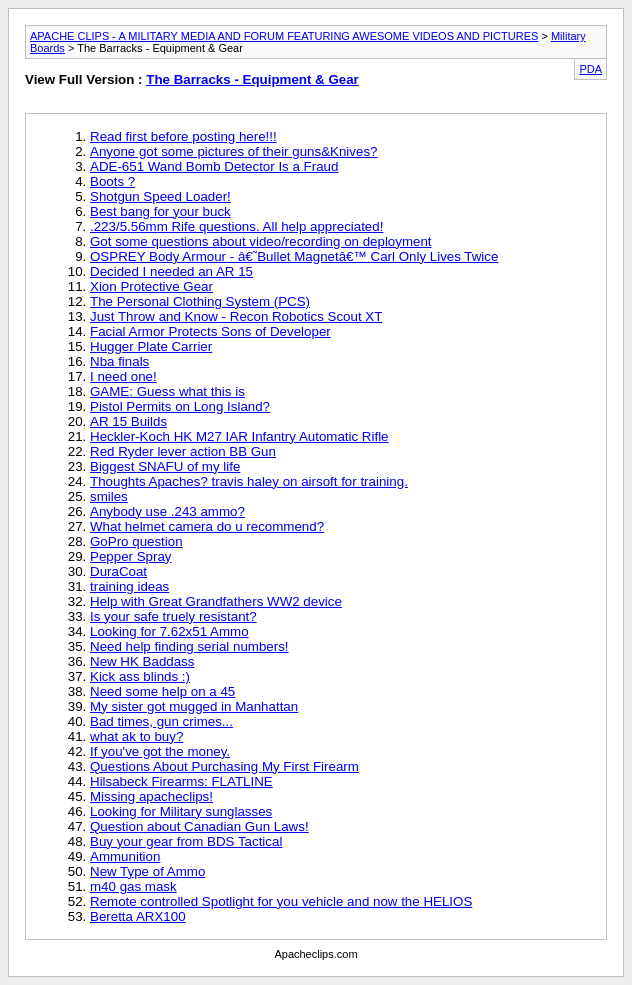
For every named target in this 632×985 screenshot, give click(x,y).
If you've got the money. (160, 751)
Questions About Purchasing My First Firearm (224, 766)
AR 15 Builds (128, 421)
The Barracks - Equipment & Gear (252, 79)
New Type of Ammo (147, 871)
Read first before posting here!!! (183, 136)
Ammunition (125, 856)
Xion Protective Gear (151, 286)
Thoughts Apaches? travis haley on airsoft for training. (249, 481)
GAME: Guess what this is (167, 391)
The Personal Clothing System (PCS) (200, 301)
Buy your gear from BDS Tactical (186, 841)
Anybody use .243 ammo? (167, 511)
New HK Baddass (142, 661)
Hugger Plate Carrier (151, 346)
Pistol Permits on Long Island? (180, 406)
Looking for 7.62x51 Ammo (169, 631)
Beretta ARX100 (138, 916)
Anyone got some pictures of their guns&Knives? (233, 151)
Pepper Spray (131, 556)
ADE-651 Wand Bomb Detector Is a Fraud (214, 166)
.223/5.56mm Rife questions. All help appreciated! (236, 226)
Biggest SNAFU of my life (165, 466)
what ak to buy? (136, 736)
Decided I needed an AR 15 (171, 271)
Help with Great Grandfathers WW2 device (216, 601)
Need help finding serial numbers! (189, 646)
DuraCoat (118, 571)
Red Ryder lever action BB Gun (183, 451)
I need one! (123, 376)
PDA (590, 69)
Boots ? (112, 181)
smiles (109, 496)
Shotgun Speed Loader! (160, 196)
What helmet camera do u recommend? (207, 526)
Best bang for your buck (160, 211)
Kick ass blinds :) (140, 676)
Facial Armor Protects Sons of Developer (210, 331)
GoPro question (136, 541)
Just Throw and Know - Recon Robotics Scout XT (236, 316)
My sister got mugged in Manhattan (194, 706)
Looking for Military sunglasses (181, 811)
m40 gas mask (133, 886)
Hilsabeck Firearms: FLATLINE (181, 781)
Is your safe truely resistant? (173, 616)
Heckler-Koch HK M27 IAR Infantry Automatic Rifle (239, 436)
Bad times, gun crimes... (161, 721)
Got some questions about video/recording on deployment (261, 241)
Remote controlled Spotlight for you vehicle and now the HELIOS (281, 901)
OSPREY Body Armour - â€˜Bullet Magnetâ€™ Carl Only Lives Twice (294, 256)
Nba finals (119, 361)
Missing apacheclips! (151, 796)
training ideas (129, 586)
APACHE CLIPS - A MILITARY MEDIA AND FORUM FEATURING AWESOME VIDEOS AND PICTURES (284, 36)
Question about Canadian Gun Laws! (199, 826)
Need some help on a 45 (162, 691)
